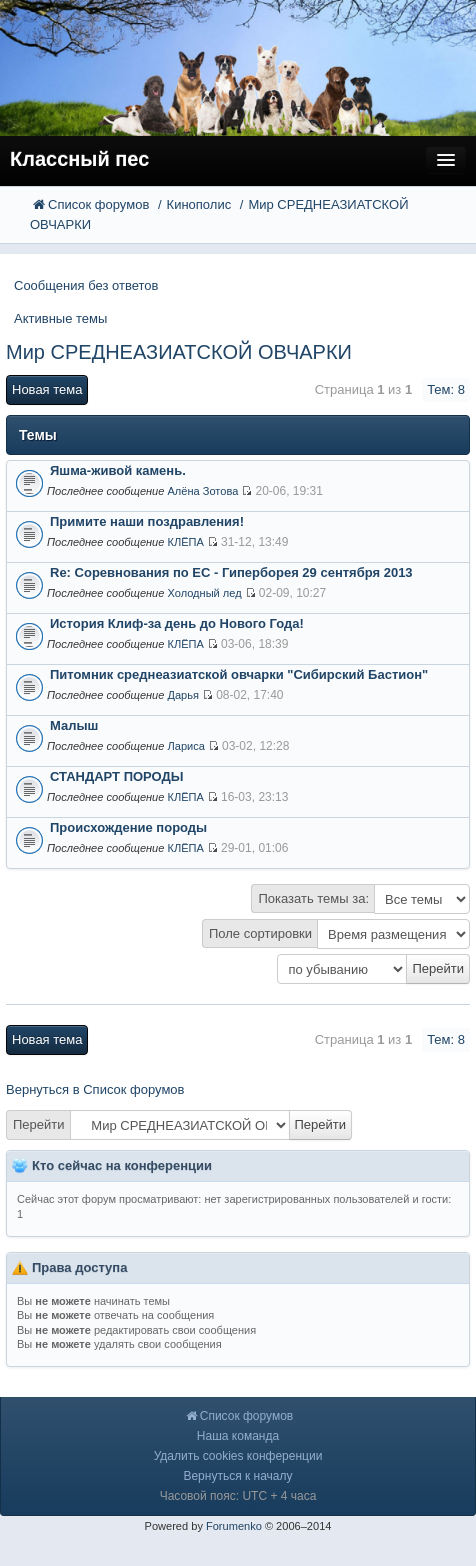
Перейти (39, 1124)
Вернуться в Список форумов (95, 1089)
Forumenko (234, 1526)
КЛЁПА (185, 542)
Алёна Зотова (202, 491)
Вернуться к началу (237, 1476)
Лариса (185, 746)
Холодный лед (204, 593)
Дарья (183, 695)
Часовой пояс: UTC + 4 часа (238, 1496)
